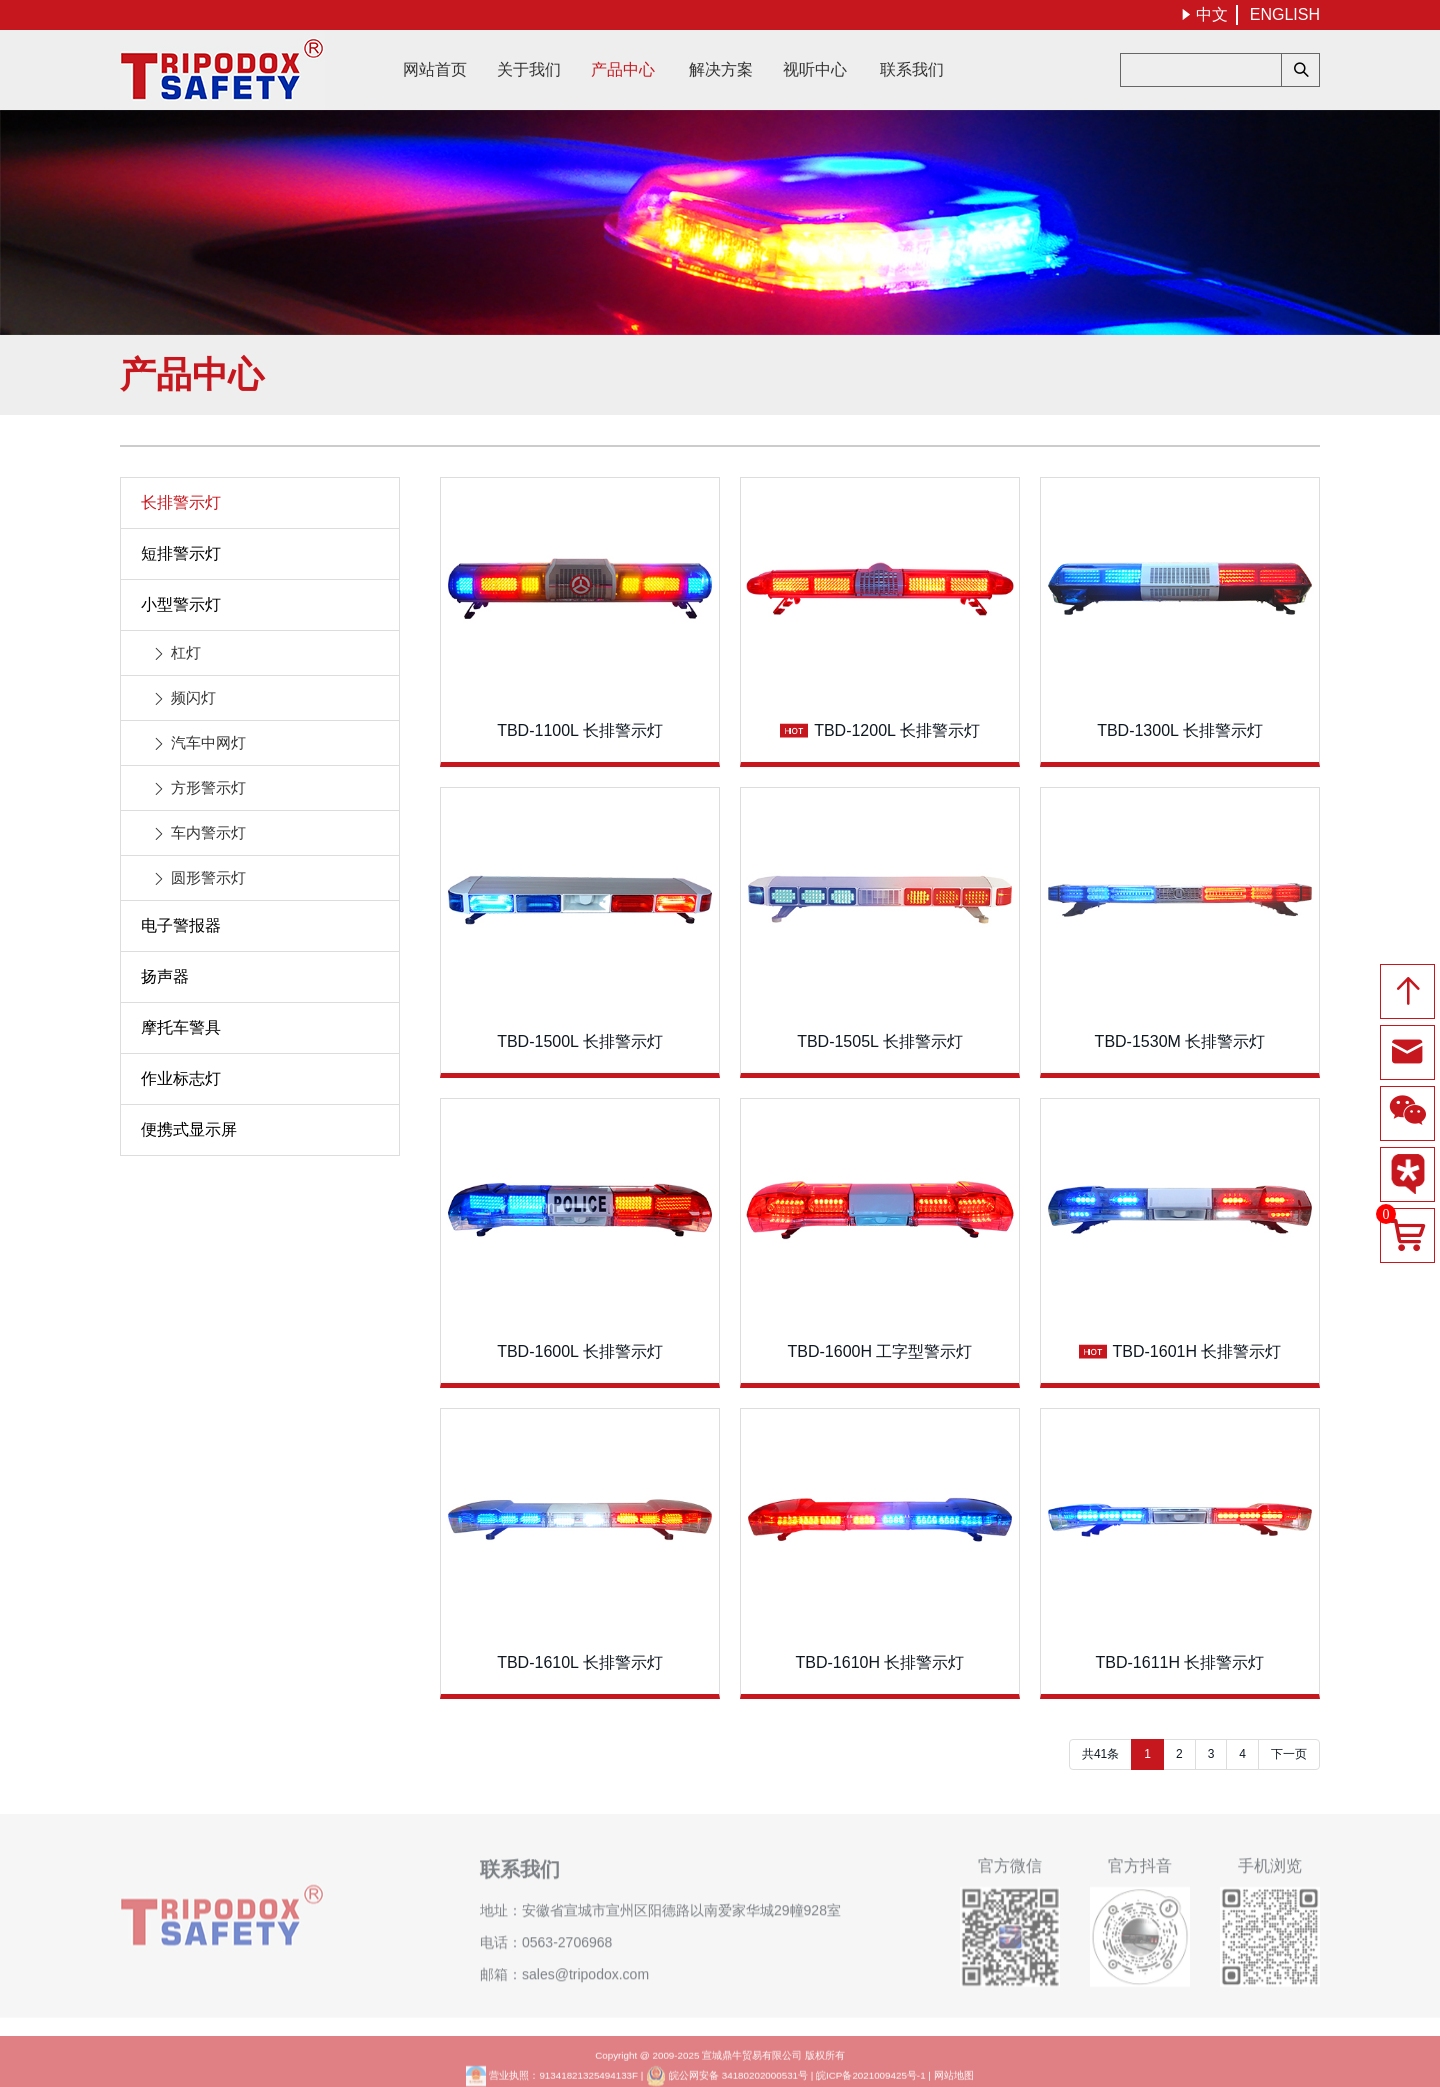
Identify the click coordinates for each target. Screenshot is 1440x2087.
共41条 (1100, 1754)
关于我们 (529, 69)
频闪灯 (193, 697)
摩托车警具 (181, 1027)
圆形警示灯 (208, 877)
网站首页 (435, 69)
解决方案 (721, 69)
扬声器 (165, 976)
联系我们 (912, 69)
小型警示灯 (181, 604)
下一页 (1289, 1754)
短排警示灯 (181, 553)
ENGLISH (1285, 14)
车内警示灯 (208, 832)
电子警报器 (181, 925)
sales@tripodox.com (585, 1963)
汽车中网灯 (208, 742)
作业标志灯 (181, 1078)
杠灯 (186, 652)
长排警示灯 (181, 502)
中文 (1204, 14)
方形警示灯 (208, 787)
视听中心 (815, 69)
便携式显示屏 (189, 1129)
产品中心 (623, 69)
